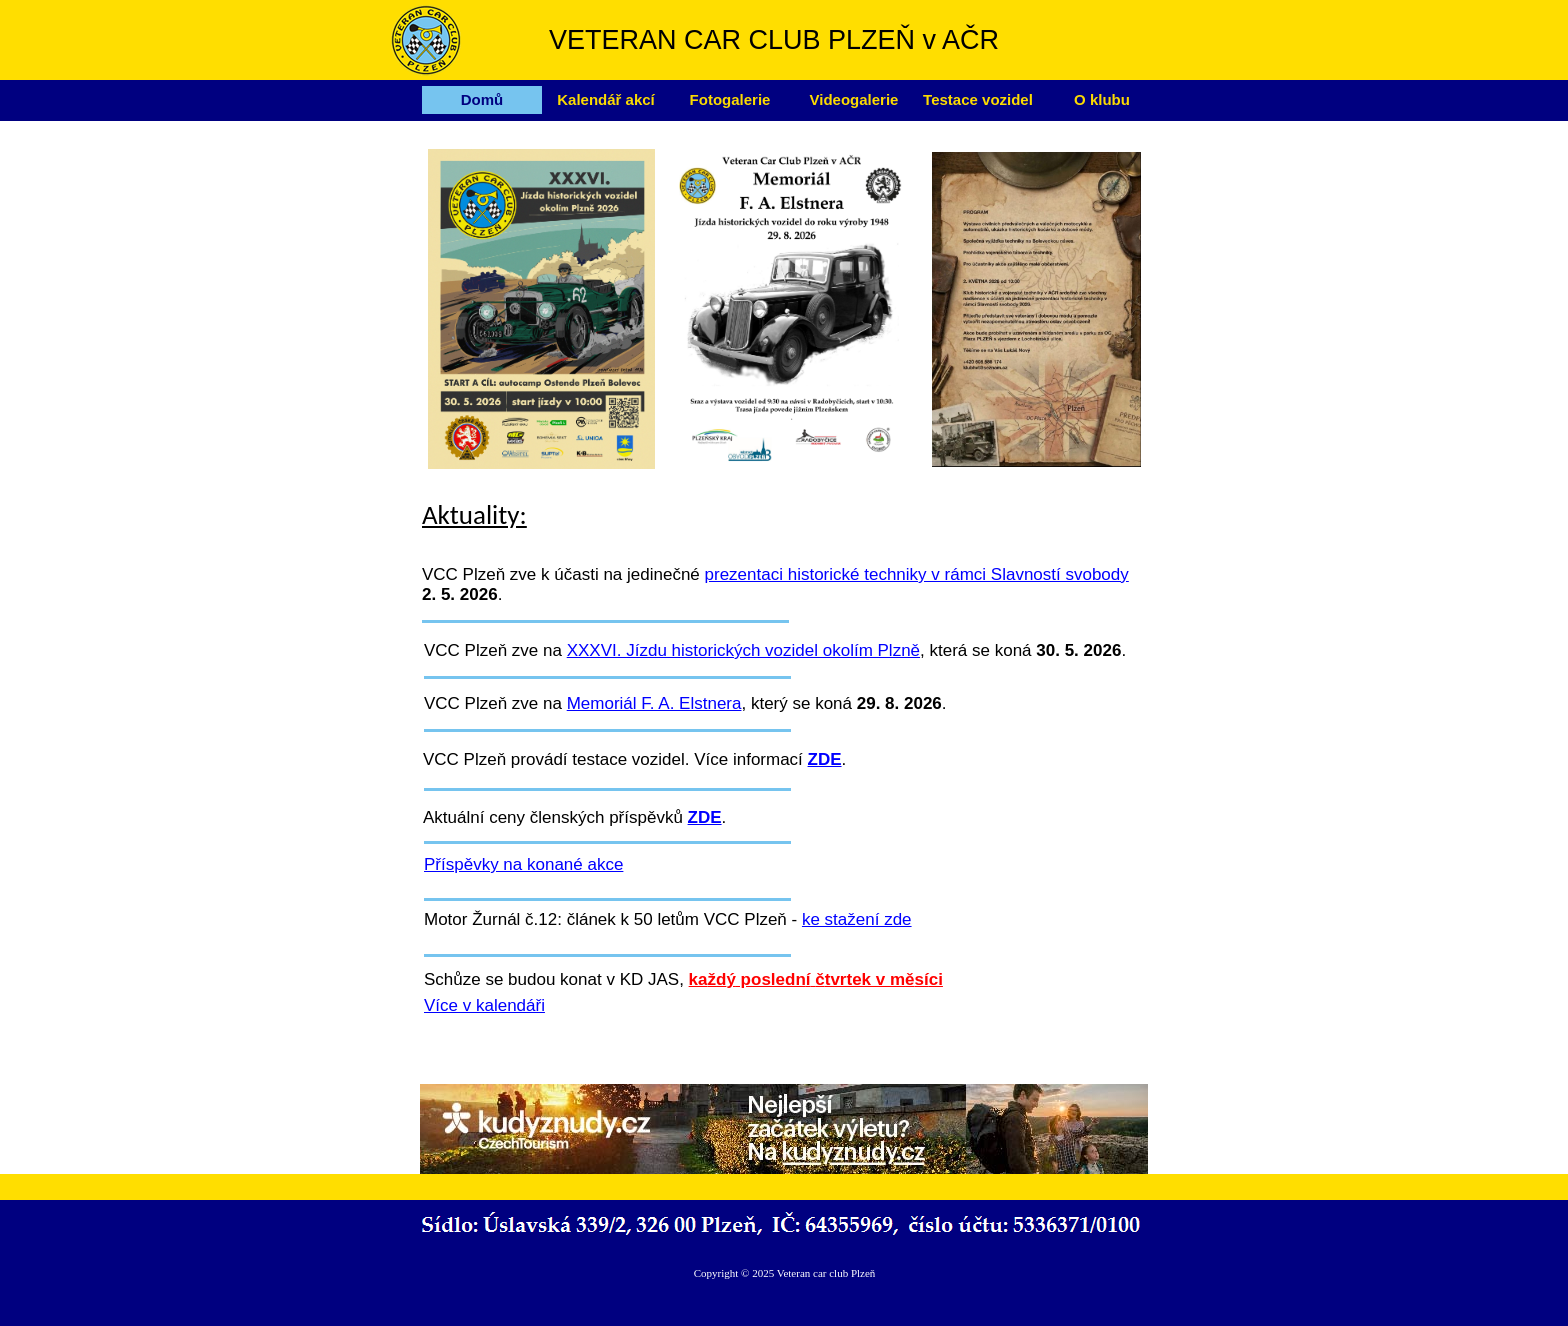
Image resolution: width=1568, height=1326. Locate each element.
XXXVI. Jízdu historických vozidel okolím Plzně (743, 650)
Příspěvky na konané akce (523, 864)
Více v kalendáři (484, 1005)
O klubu (1102, 99)
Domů (482, 99)
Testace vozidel (978, 99)
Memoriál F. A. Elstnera (654, 703)
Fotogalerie (730, 99)
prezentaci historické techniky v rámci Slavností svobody (917, 574)
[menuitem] (484, 100)
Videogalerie (854, 99)
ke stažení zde (857, 919)
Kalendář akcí (606, 99)
